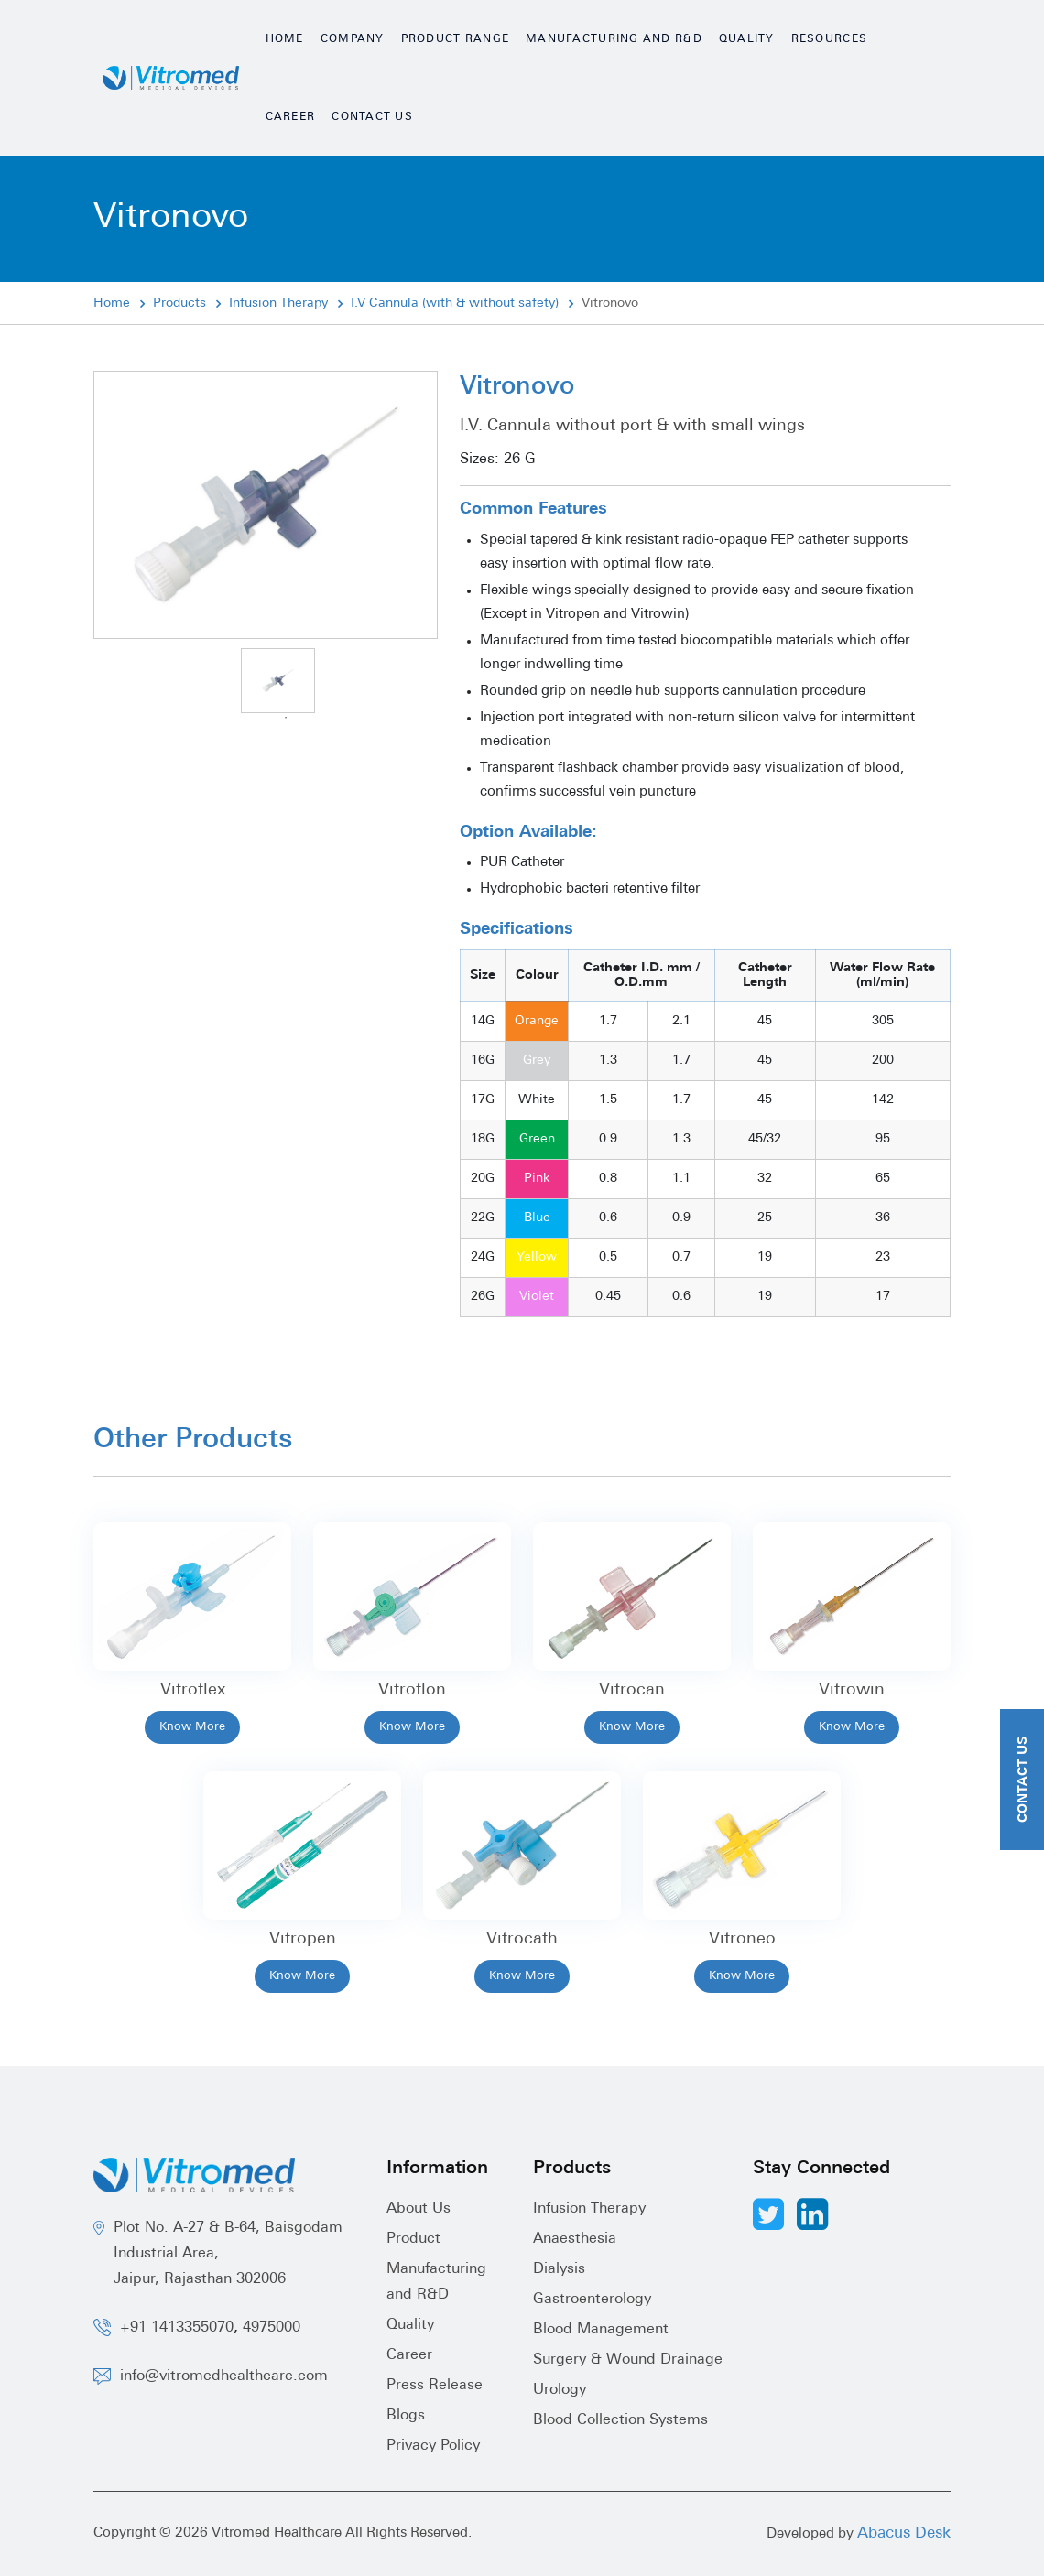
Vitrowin (852, 1690)
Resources (829, 39)
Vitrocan (632, 1690)
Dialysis (559, 2269)
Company (353, 39)
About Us (418, 2209)
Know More (192, 1727)
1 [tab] (286, 718)
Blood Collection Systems (620, 2420)
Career (291, 117)
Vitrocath (522, 1939)
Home (285, 39)
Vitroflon (412, 1690)
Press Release (434, 2385)
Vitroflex (192, 1690)
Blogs (405, 2415)
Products (179, 303)
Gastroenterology (592, 2299)
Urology (559, 2390)
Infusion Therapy (278, 303)
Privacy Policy (433, 2446)
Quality (747, 39)
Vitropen (302, 1939)
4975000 (271, 2328)
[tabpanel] (277, 680)
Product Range (455, 39)
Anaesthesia (574, 2239)
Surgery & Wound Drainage (628, 2360)
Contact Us (372, 117)
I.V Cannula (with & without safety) (455, 303)
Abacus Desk (904, 2533)
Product (413, 2239)
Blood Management (601, 2329)
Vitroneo (742, 1939)
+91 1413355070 (177, 2328)
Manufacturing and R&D (614, 39)
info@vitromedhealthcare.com (224, 2376)
